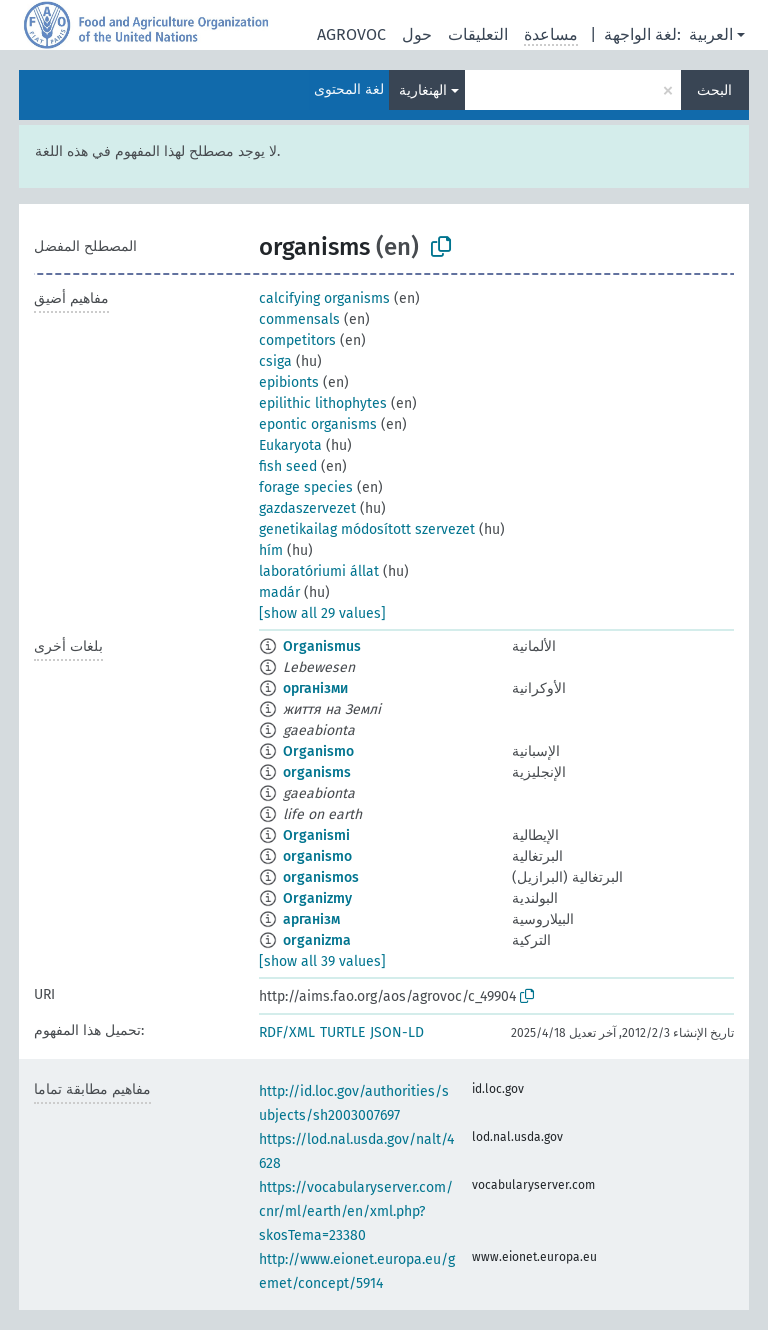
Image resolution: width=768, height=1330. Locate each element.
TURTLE (342, 1032)
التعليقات (478, 34)
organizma (317, 940)
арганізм (311, 919)
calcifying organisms (324, 298)
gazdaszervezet (307, 508)
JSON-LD (397, 1032)
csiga (275, 361)
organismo (317, 856)
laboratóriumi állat (319, 571)
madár (279, 592)
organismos (321, 877)
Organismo (318, 751)
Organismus (322, 646)
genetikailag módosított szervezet (367, 529)
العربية (711, 34)
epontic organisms (318, 424)
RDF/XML (287, 1032)
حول (417, 34)
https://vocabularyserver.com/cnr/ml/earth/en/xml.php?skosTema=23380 (356, 1211)
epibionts (289, 382)
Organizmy (317, 898)
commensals (299, 319)
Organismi (316, 835)
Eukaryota (290, 445)
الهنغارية (423, 90)
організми (315, 688)
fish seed (288, 466)
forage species (306, 487)
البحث (714, 90)
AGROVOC (351, 34)
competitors (297, 340)
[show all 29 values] (322, 613)
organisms (317, 772)
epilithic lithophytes (323, 403)
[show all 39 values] (322, 961)
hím (271, 550)
